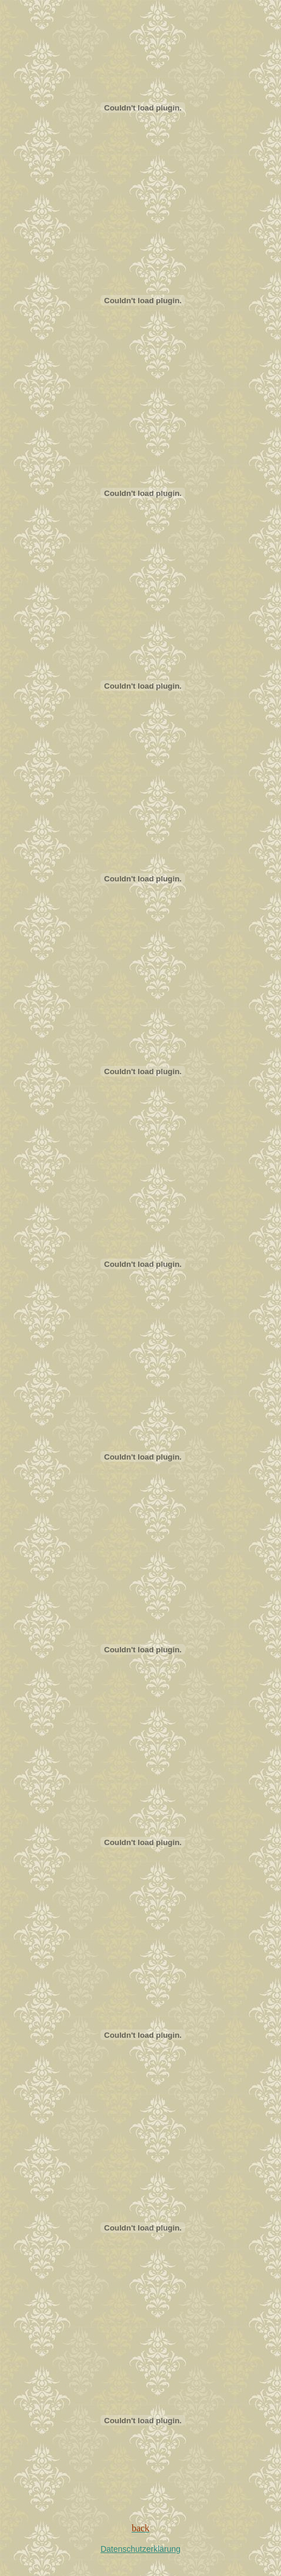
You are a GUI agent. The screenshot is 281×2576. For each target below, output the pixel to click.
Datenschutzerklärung (140, 2549)
